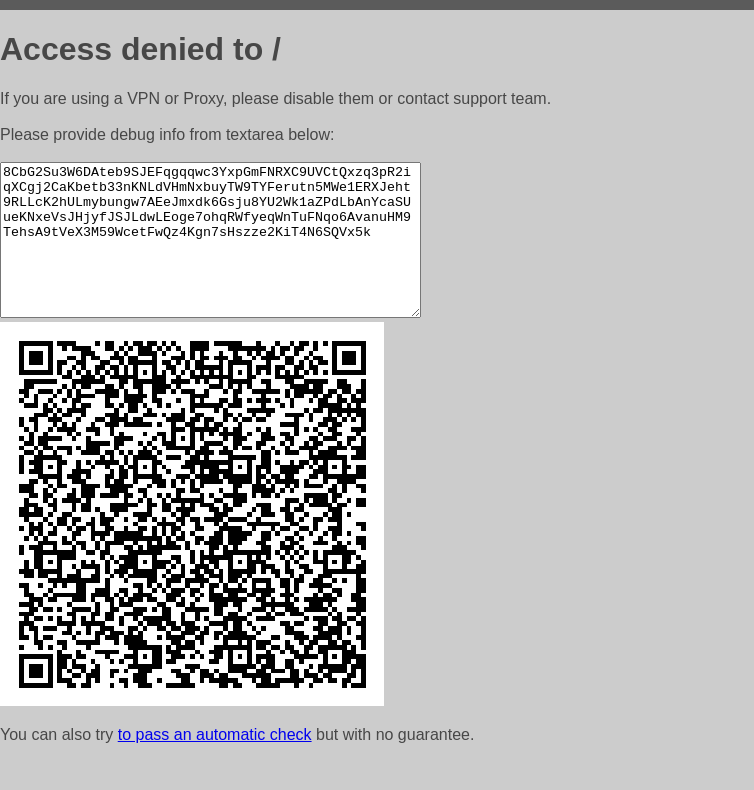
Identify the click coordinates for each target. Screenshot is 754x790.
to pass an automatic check (215, 764)
